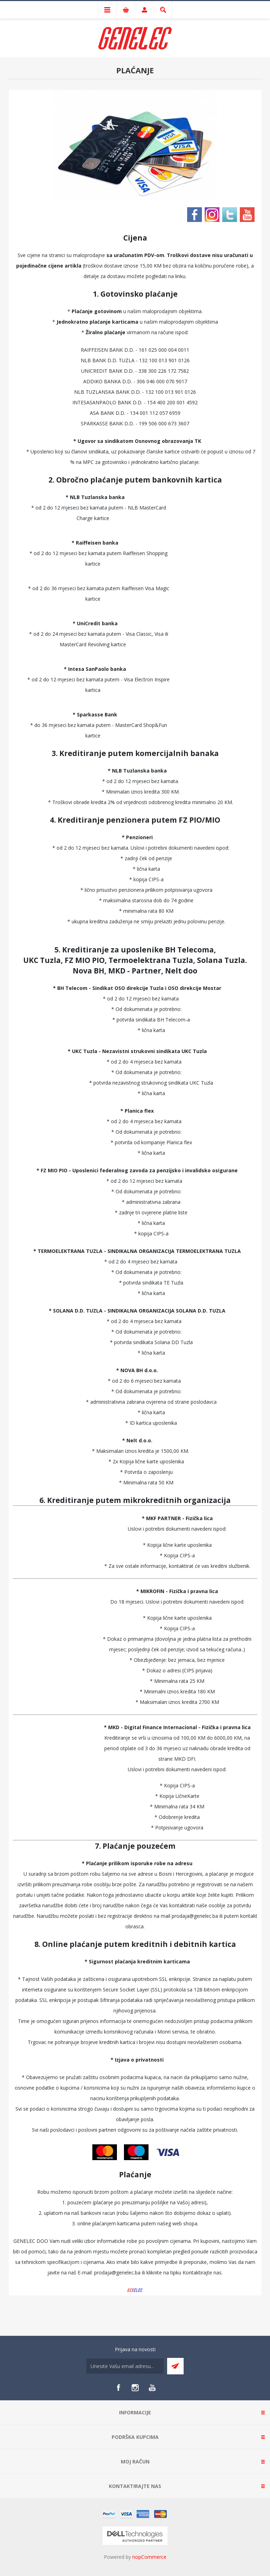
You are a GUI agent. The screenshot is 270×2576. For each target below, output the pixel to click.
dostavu (116, 276)
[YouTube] (152, 2387)
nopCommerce (149, 2557)
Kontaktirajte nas (202, 2272)
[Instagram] (135, 2387)
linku (180, 276)
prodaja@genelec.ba (195, 1916)
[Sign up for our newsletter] (125, 2366)
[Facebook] (118, 2387)
